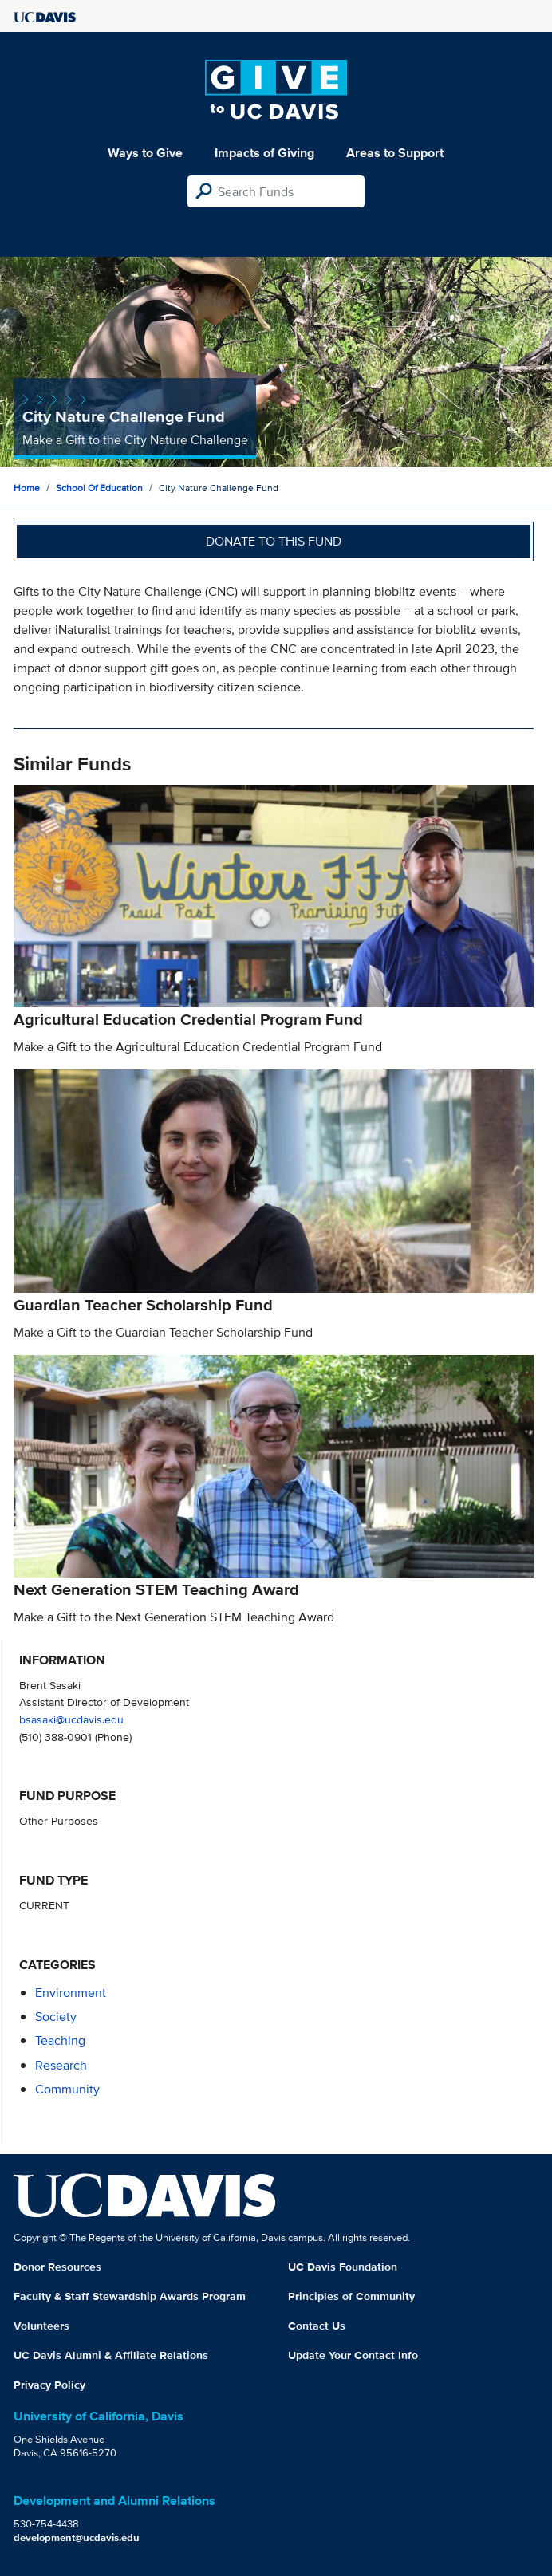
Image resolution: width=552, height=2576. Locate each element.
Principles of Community (351, 2296)
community (67, 2089)
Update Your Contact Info (353, 2355)
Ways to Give (145, 153)
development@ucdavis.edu (77, 2537)
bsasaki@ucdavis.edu (71, 1719)
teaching (60, 2040)
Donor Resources (57, 2267)
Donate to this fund (273, 541)
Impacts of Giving (264, 153)
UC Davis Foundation (342, 2267)
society (56, 2016)
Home (27, 487)
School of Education (99, 487)
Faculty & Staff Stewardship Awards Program (130, 2296)
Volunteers (41, 2326)
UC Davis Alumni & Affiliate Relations (111, 2355)
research (61, 2065)
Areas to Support (395, 153)
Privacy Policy (49, 2385)
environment (70, 1992)
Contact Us (316, 2326)
